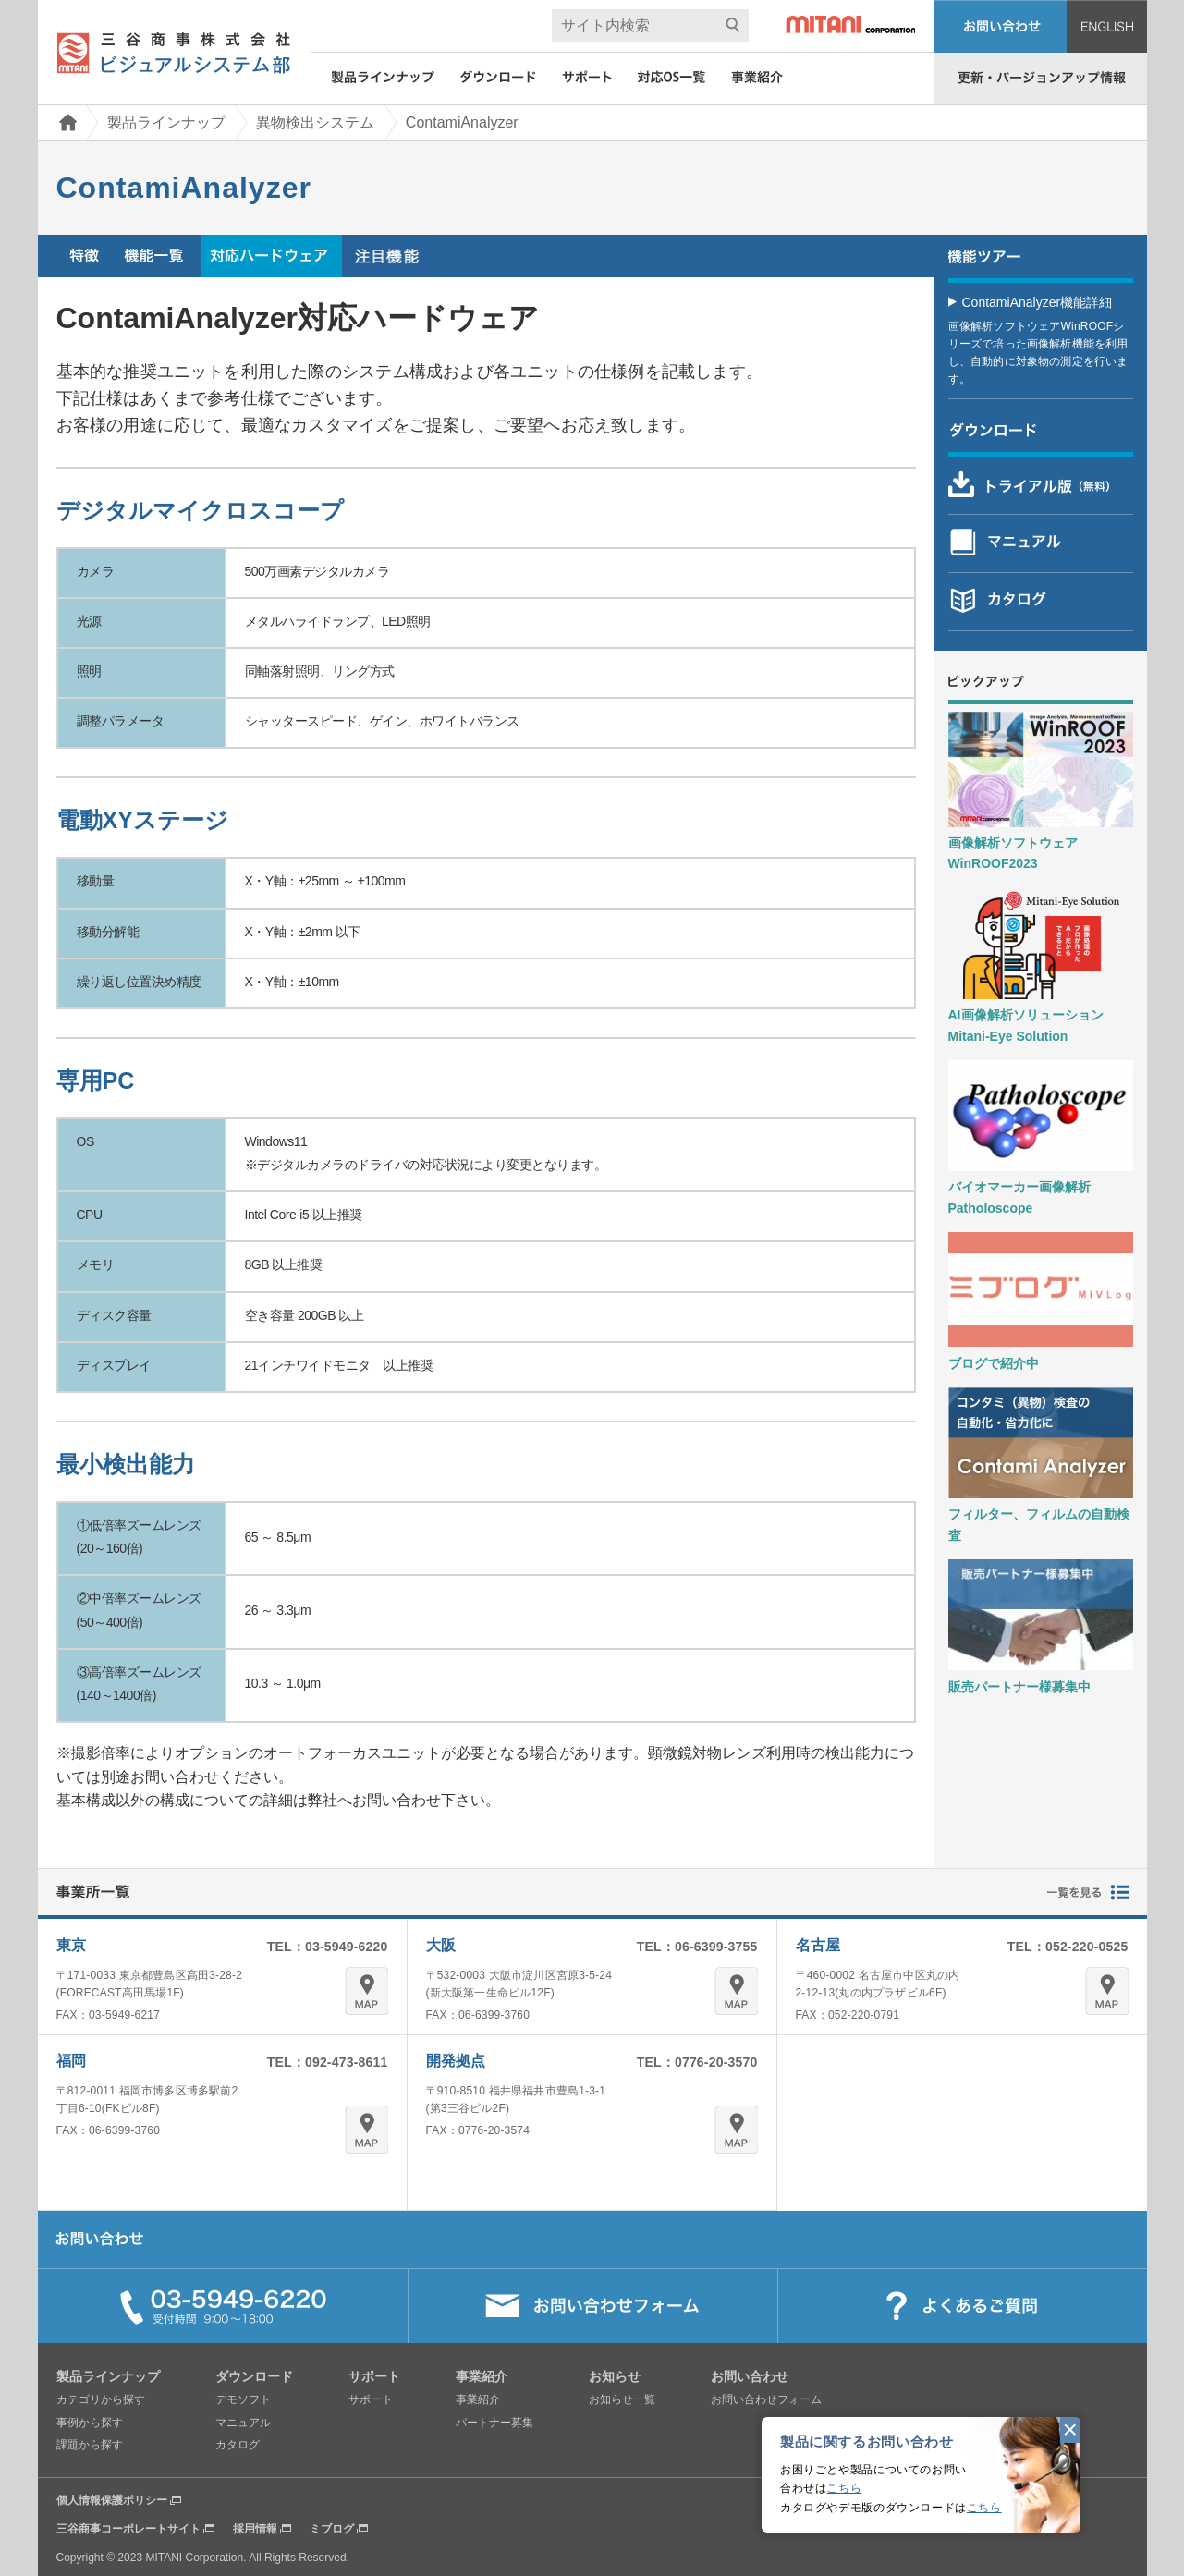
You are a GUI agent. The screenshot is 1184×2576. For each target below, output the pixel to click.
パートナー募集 (494, 2422)
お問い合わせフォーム (766, 2399)
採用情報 (255, 2528)
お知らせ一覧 (622, 2399)
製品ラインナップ (166, 122)
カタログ (237, 2444)
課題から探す (89, 2444)
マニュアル (243, 2422)
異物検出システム (315, 122)
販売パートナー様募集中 (1019, 1686)
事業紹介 (478, 2399)
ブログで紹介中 (993, 1363)
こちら (843, 2488)
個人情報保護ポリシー (111, 2500)
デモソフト (243, 2399)
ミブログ (332, 2528)
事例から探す (89, 2422)
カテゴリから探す (100, 2399)
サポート (370, 2399)
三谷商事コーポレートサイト (128, 2528)
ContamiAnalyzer (462, 122)
